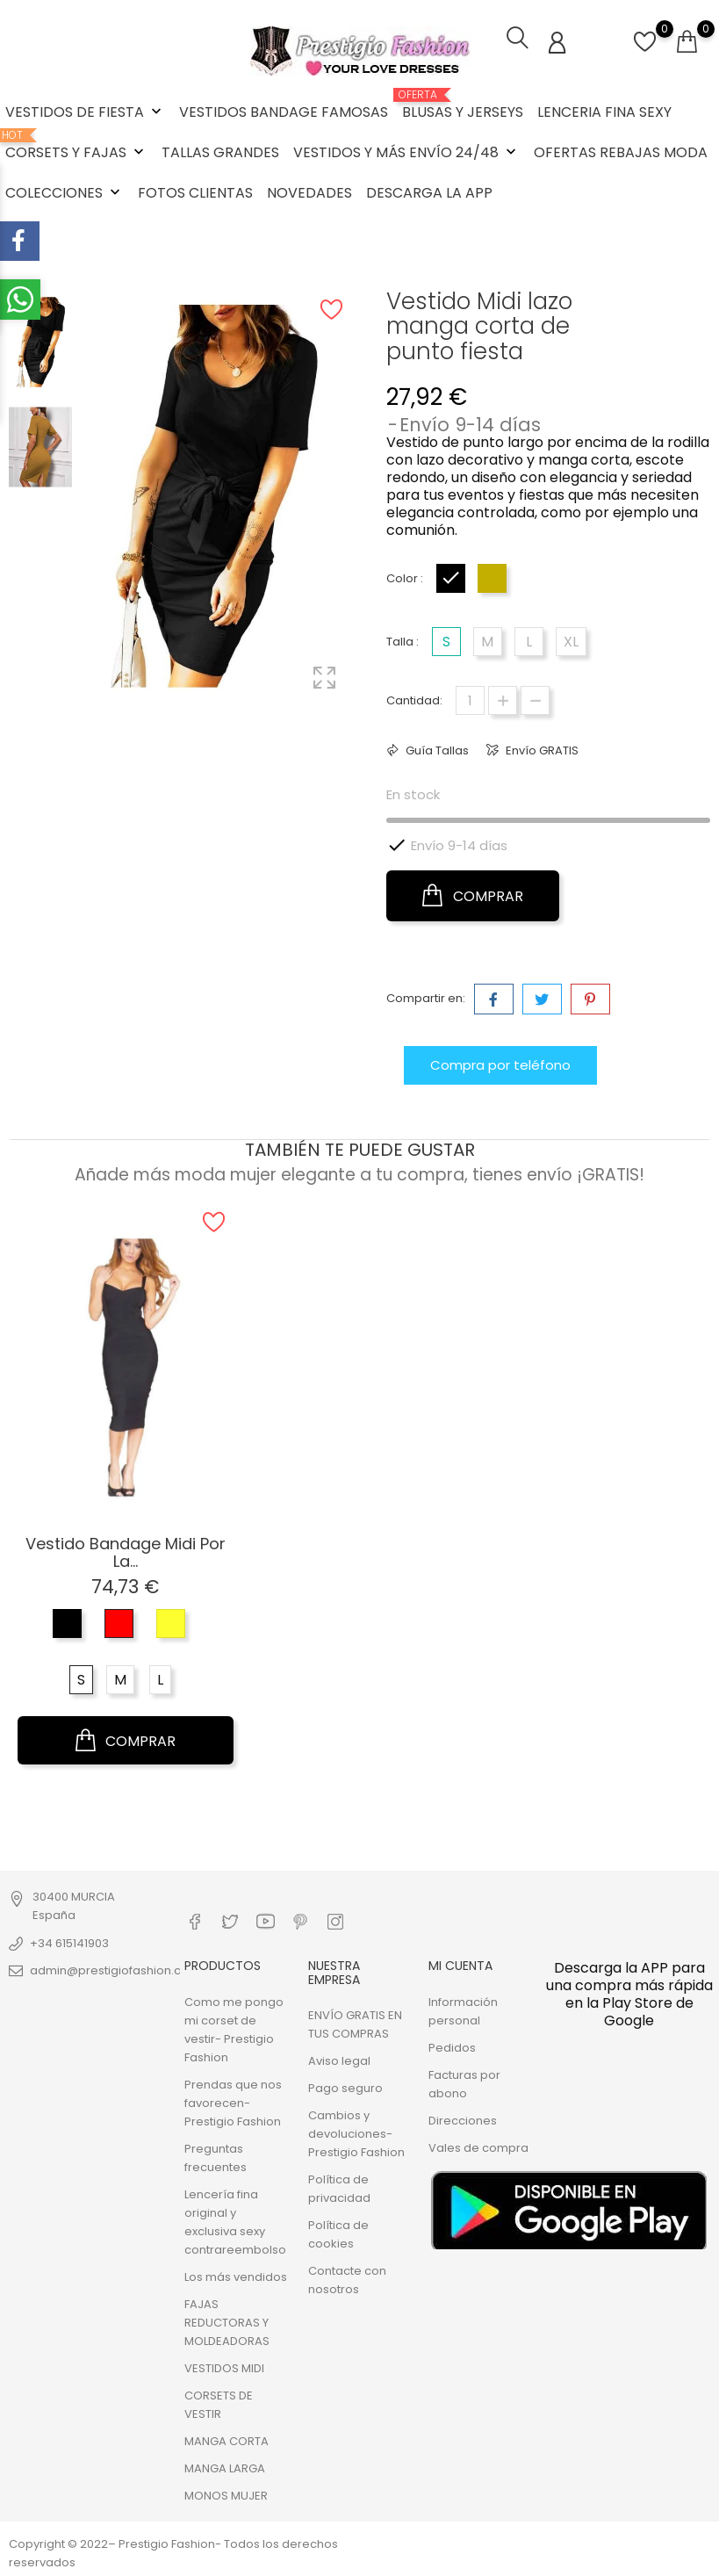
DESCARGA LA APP (429, 193)
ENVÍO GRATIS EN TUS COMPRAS (355, 2023)
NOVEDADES (309, 193)
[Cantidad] (470, 699)
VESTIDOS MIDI (224, 2367)
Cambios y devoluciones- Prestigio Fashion (356, 2133)
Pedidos (452, 2046)
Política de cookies (338, 2233)
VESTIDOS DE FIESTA (85, 112)
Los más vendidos (235, 2276)
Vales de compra (478, 2147)
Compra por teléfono (500, 1064)
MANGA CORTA (226, 2440)
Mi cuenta (460, 1965)
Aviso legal (339, 2060)
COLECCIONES (64, 193)
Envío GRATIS (541, 749)
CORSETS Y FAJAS (76, 145)
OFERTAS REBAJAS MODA (621, 152)
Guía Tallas (436, 749)
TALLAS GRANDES (220, 152)
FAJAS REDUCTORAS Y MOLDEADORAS (227, 2322)
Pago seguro (345, 2087)
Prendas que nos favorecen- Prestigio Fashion (233, 2102)
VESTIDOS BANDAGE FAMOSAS (283, 112)
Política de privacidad (339, 2187)
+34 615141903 (69, 1942)
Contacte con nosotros (347, 2279)
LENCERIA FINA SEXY (604, 112)
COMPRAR (472, 895)
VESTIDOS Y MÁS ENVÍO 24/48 (406, 152)
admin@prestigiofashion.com (115, 1969)
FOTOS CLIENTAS (195, 193)
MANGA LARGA (224, 2467)
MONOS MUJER (226, 2494)
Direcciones (462, 2119)
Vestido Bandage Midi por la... (125, 1551)
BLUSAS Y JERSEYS (462, 105)
